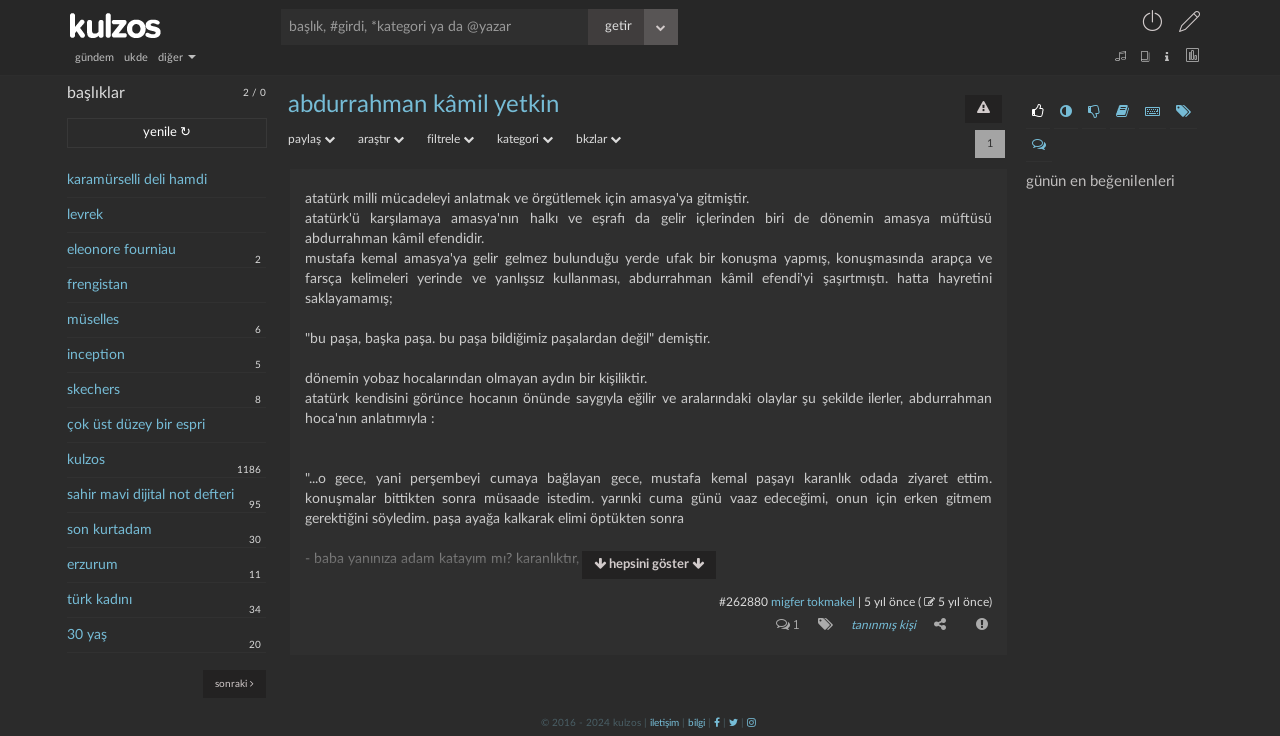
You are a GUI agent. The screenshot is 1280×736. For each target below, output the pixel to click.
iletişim (664, 723)
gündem (94, 57)
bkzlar (598, 139)
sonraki (234, 683)
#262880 (743, 602)
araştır (381, 139)
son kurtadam (109, 530)
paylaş (311, 139)
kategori (525, 139)
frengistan (97, 285)
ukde (136, 57)
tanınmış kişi (883, 625)
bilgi (696, 723)
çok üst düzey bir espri (136, 425)
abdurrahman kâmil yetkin (423, 105)
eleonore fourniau (121, 250)
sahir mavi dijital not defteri (150, 495)
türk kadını (99, 600)
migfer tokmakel (813, 602)
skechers (93, 390)
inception (96, 355)
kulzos (86, 460)
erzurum (92, 565)
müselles (93, 320)
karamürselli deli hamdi (137, 180)
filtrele (450, 139)
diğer (177, 57)
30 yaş (87, 635)
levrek (85, 215)
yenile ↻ (167, 132)
